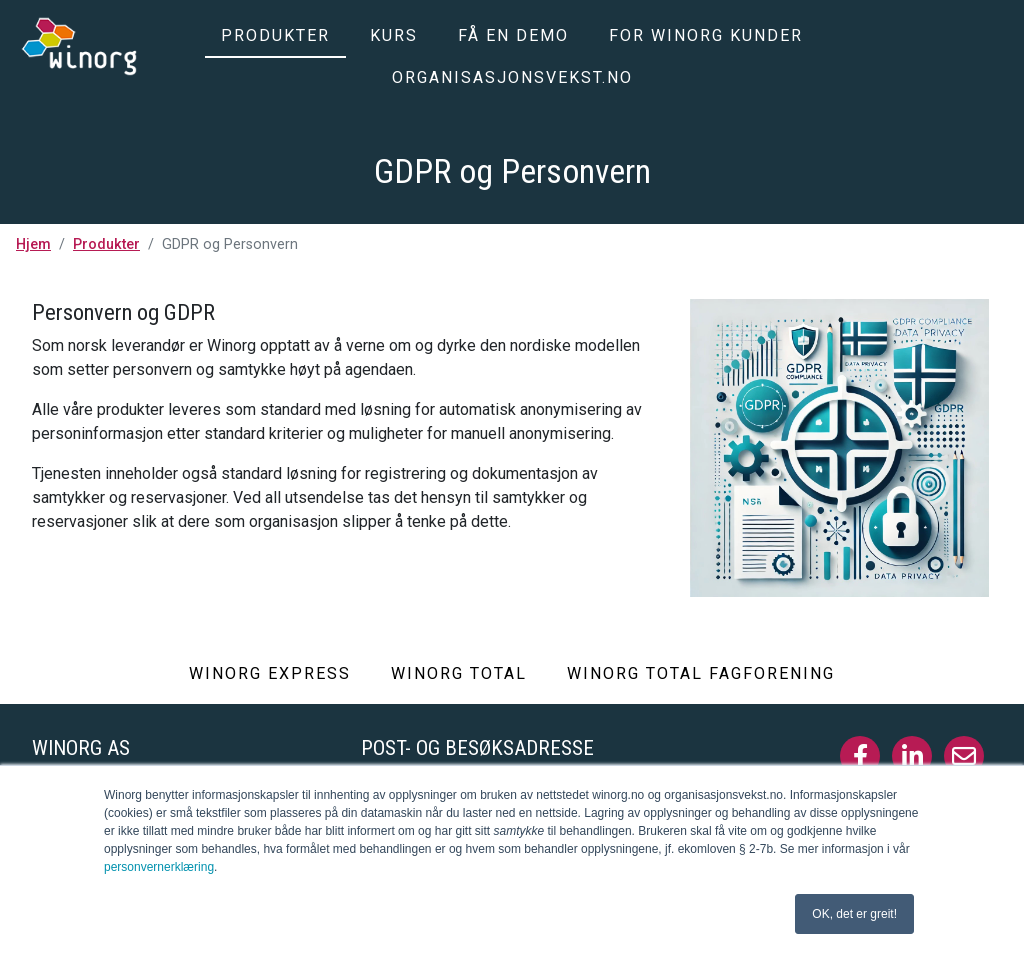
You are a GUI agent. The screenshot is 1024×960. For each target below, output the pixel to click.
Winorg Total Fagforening (701, 673)
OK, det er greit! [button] (854, 914)
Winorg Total (459, 673)
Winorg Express (270, 673)
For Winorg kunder (706, 35)
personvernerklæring (159, 867)
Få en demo (513, 35)
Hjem (33, 244)
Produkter (275, 35)
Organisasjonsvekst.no (512, 77)
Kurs (394, 35)
